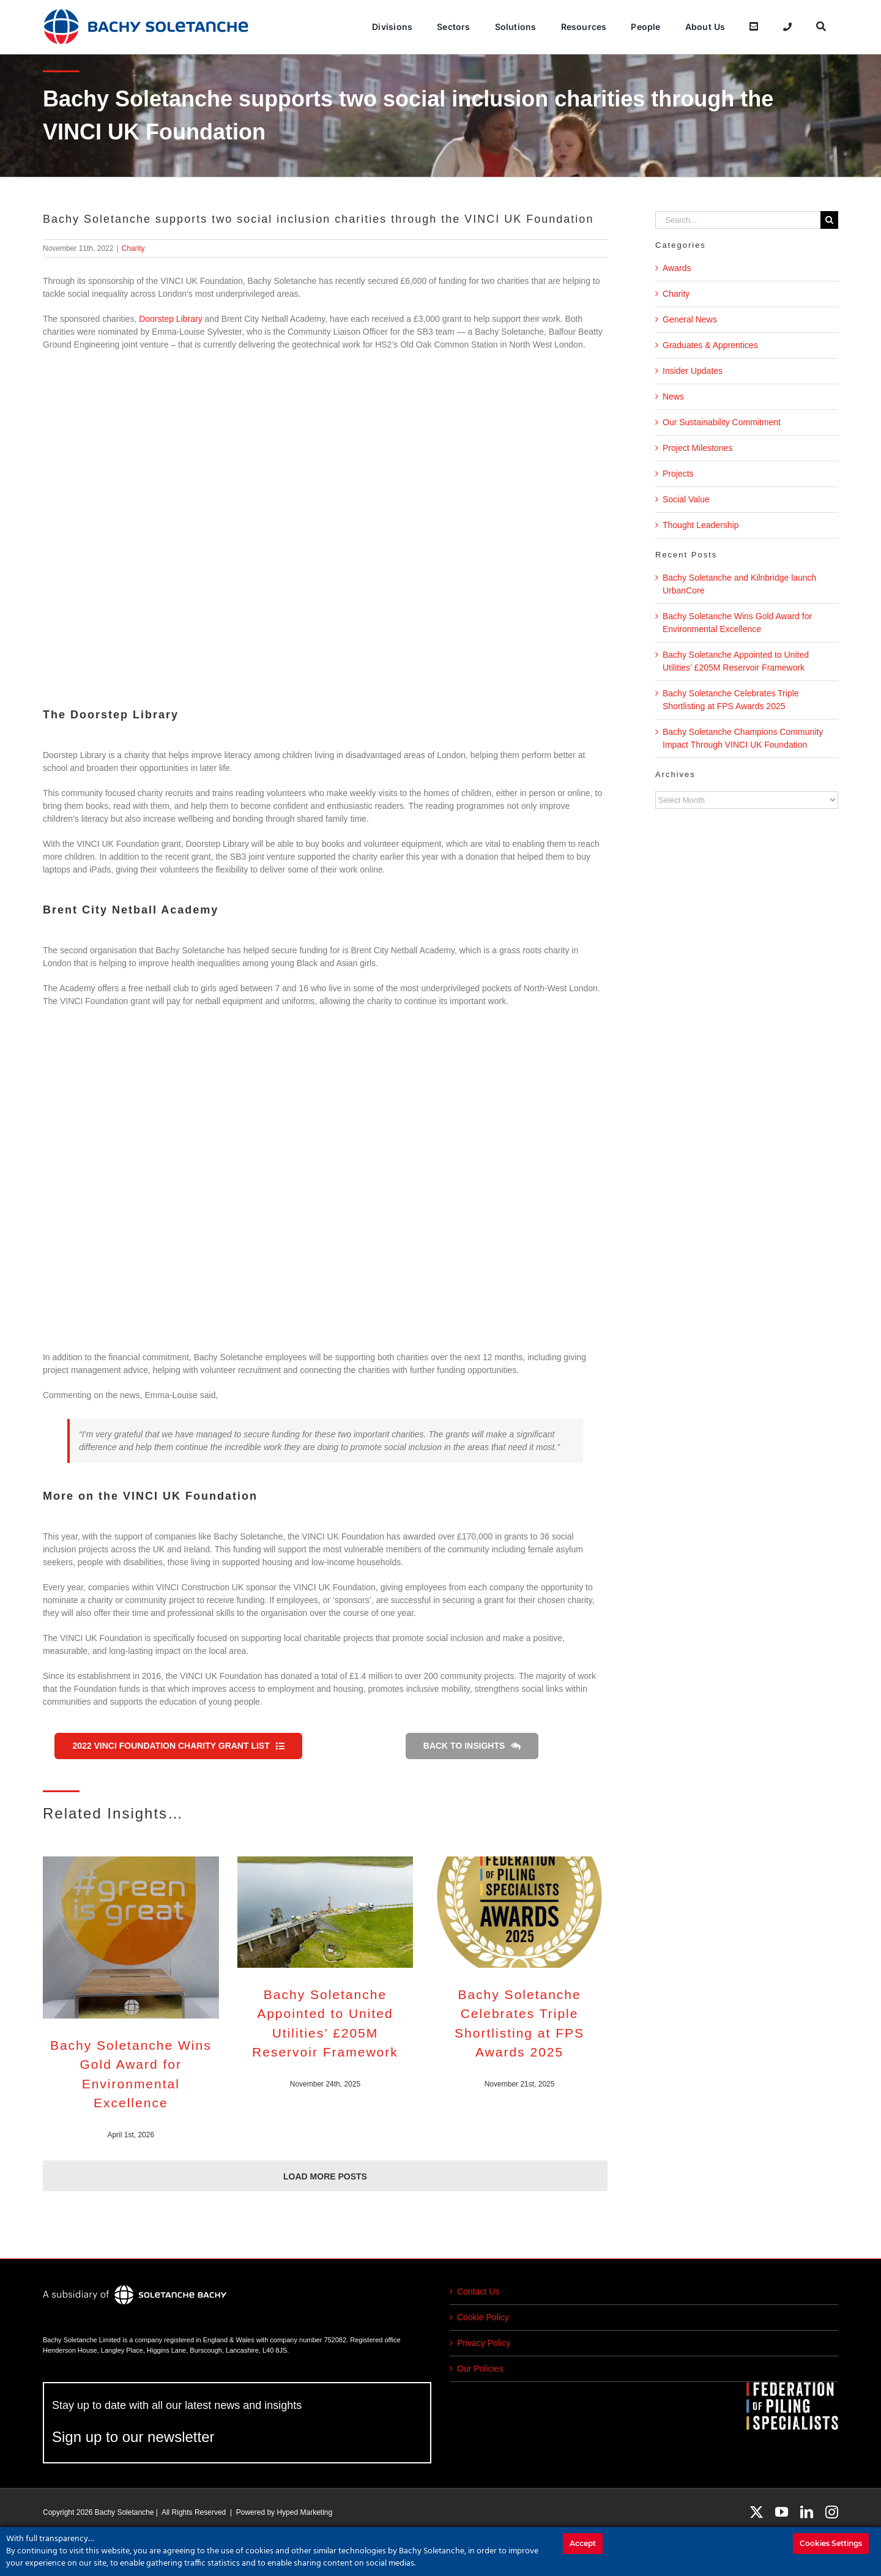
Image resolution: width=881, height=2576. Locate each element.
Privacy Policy (483, 2343)
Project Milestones (697, 448)
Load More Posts (325, 2176)
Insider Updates (693, 371)
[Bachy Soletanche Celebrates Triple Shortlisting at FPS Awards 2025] (519, 1911)
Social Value (686, 499)
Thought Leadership (701, 525)
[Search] (821, 27)
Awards (677, 268)
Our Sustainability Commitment (722, 422)
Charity (133, 248)
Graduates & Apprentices (710, 345)
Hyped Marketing (304, 2512)
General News (690, 319)
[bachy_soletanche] (146, 12)
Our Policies (480, 2368)
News (673, 396)
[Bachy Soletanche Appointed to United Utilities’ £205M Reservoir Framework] (325, 1911)
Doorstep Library (171, 319)
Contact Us (478, 2291)
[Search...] (737, 220)
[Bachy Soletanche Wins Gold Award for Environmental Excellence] (131, 1937)
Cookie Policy (483, 2317)
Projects (678, 473)
